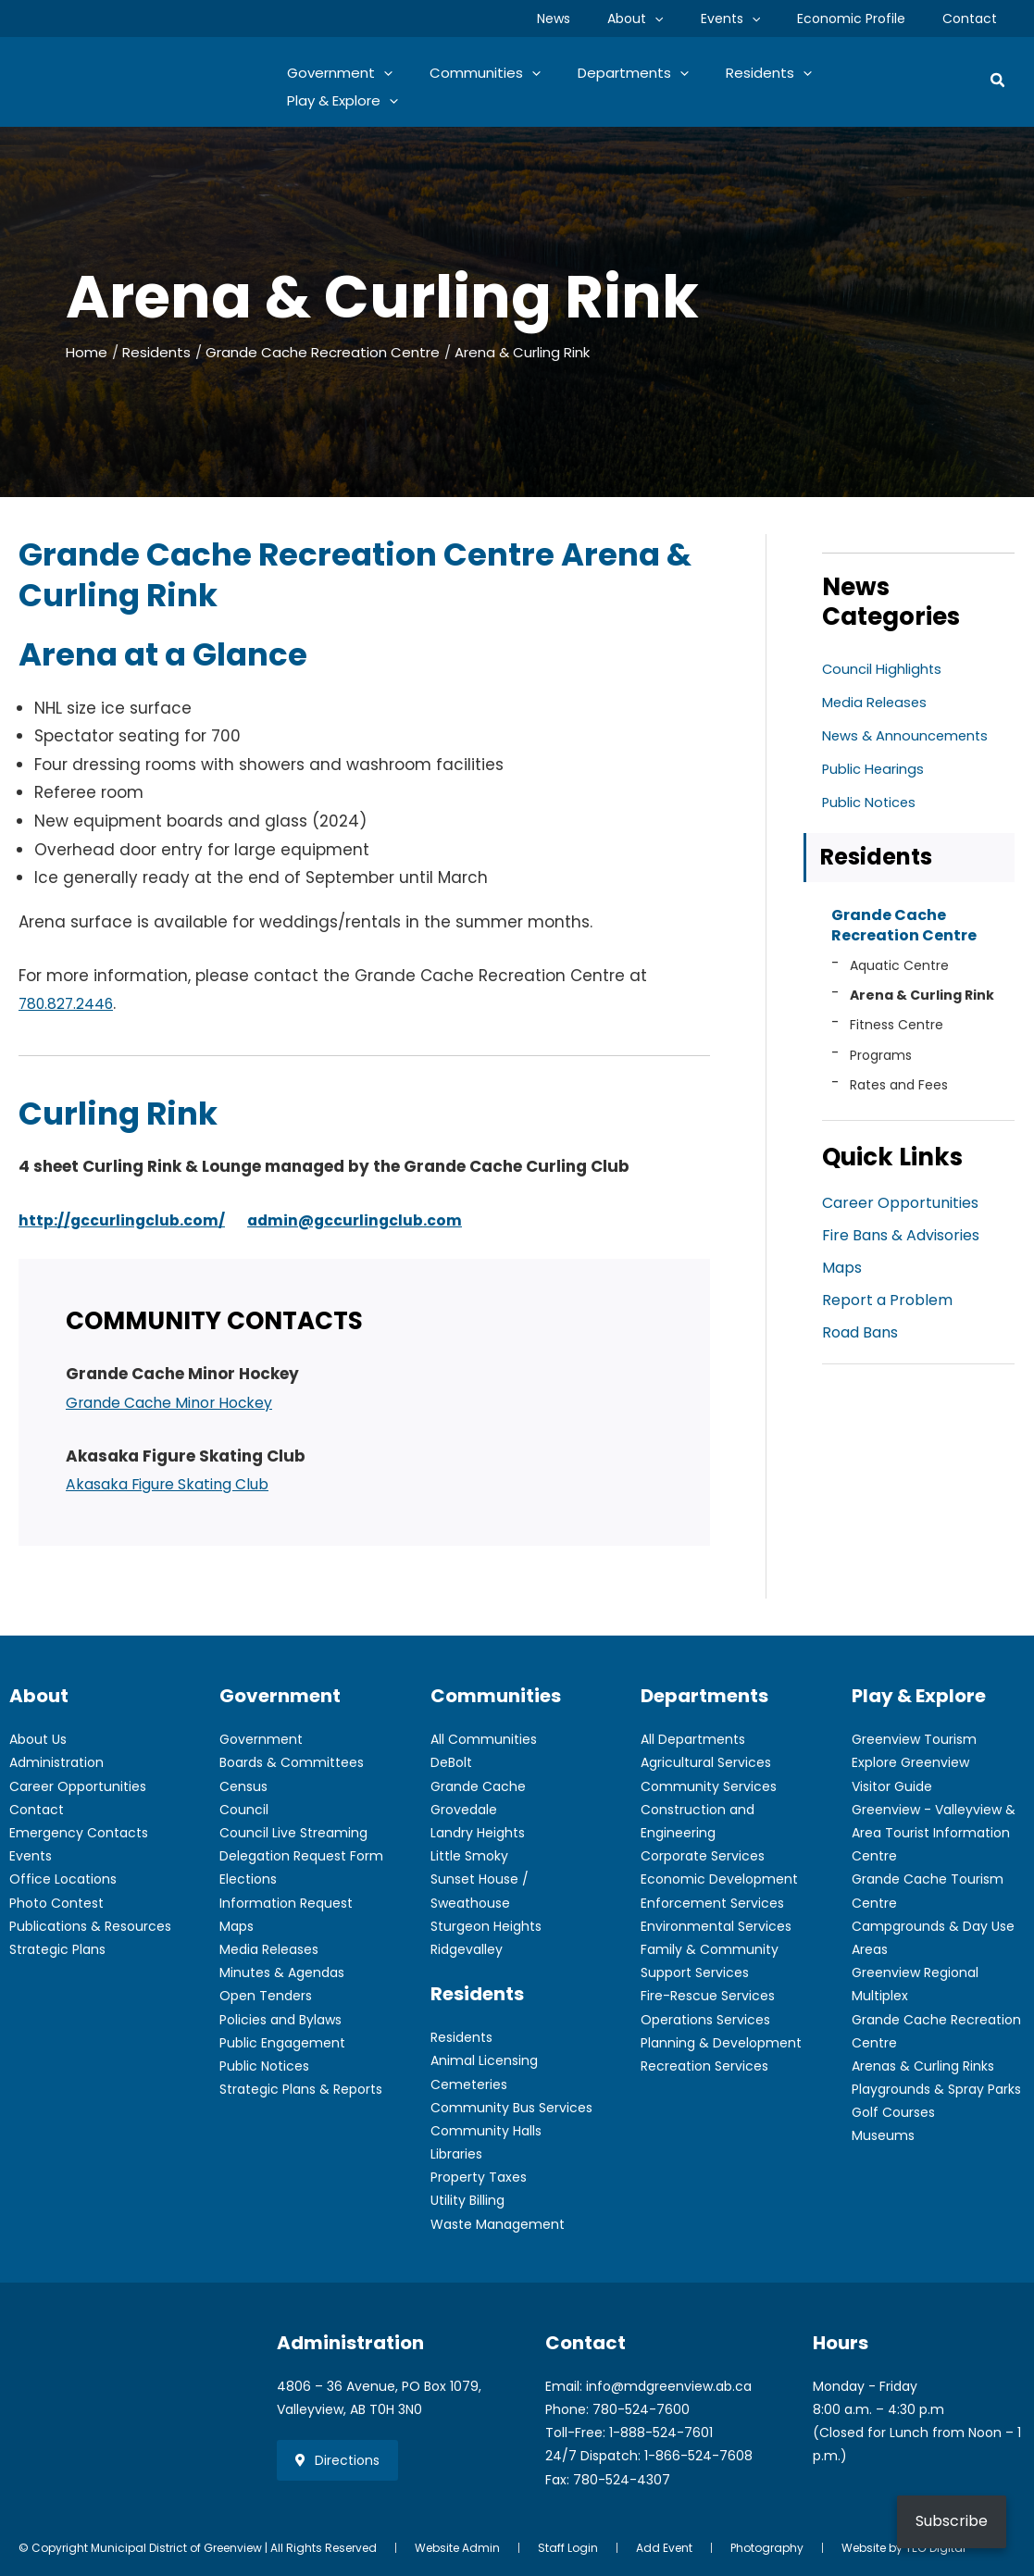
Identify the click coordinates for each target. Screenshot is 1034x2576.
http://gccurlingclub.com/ (129, 1220)
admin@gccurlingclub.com (376, 1220)
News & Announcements (911, 735)
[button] (998, 81)
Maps (842, 1275)
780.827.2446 (71, 1003)
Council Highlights (886, 668)
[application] (693, 18)
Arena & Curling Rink (922, 1000)
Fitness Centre (896, 1030)
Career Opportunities (900, 1208)
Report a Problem (887, 1308)
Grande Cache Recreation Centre (904, 928)
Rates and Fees (899, 1090)
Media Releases (878, 702)
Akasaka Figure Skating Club (178, 1484)
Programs (881, 1061)
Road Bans (860, 1341)
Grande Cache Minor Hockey (180, 1402)
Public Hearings (877, 768)
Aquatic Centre (899, 970)
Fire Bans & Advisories (900, 1241)
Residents (876, 857)
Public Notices (873, 802)
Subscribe (952, 2521)
